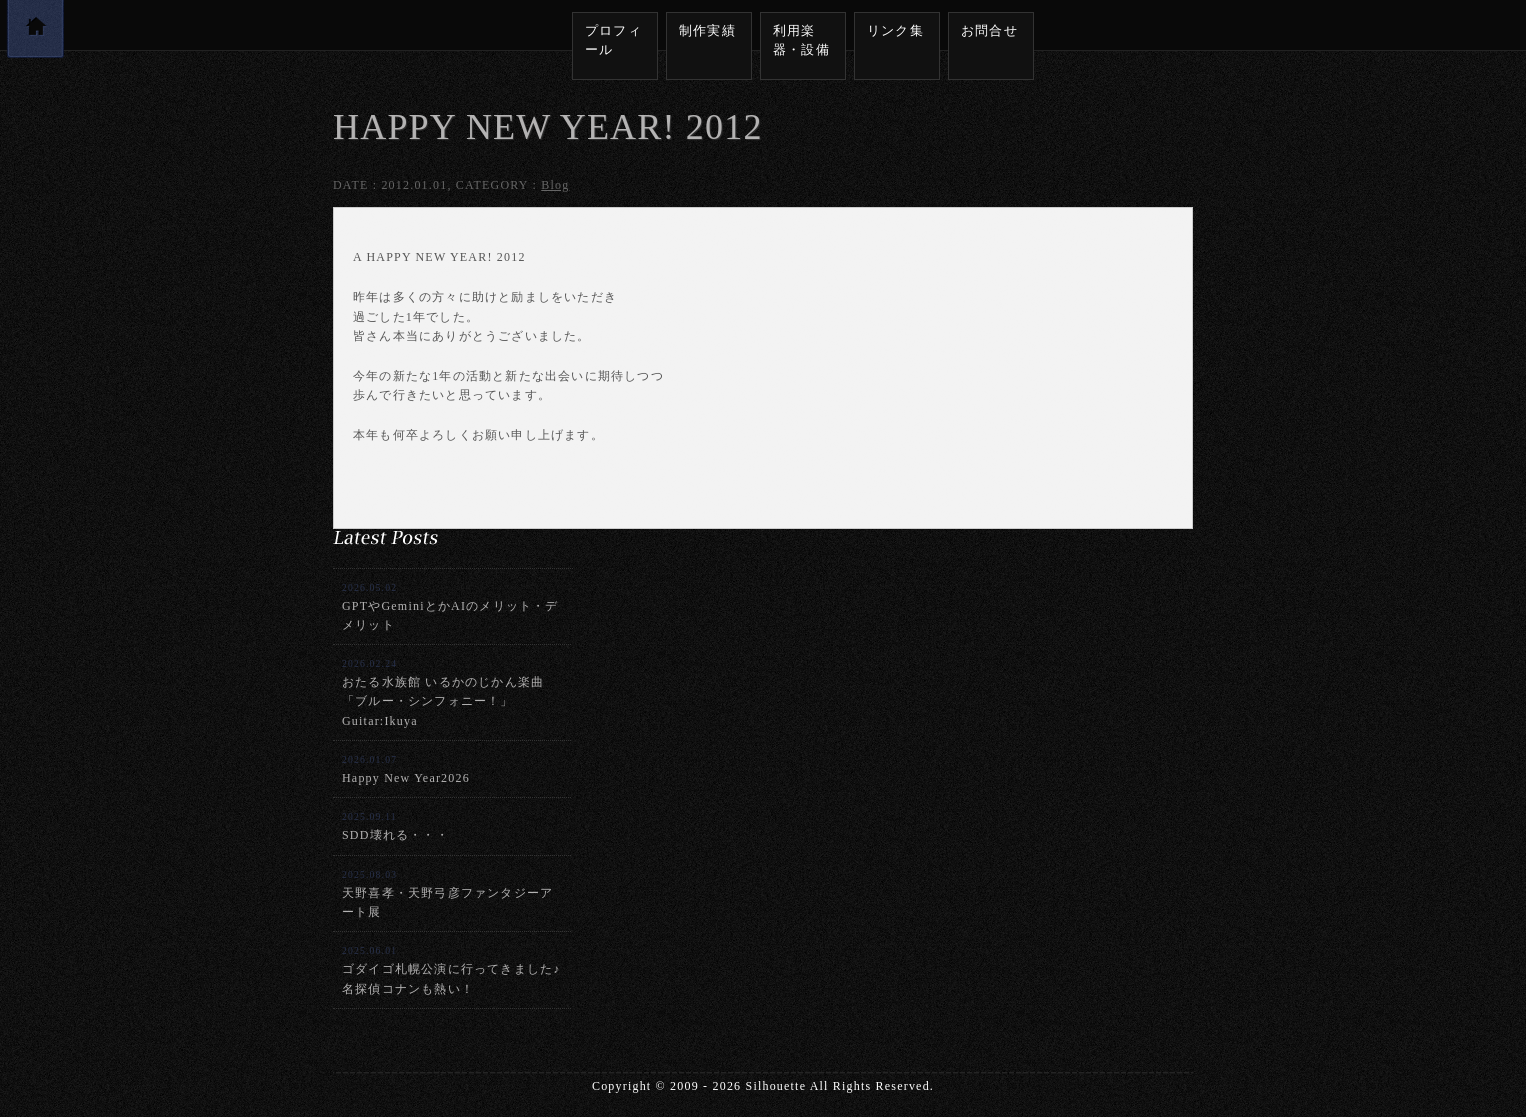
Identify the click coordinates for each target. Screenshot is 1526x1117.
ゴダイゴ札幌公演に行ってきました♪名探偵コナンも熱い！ (451, 970)
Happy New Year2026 (406, 769)
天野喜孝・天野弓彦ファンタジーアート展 (447, 894)
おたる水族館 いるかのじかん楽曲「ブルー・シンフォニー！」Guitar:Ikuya (443, 693)
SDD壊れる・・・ (395, 826)
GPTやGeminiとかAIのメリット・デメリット (450, 607)
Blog (555, 185)
